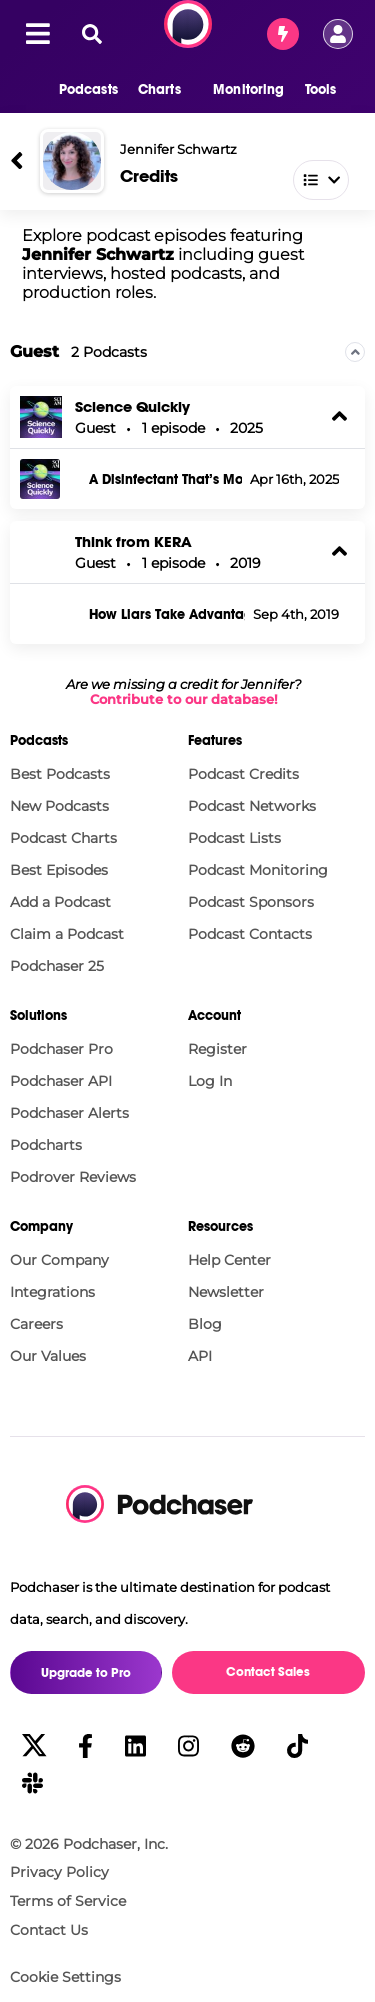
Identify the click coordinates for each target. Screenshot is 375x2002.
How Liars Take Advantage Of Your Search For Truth (167, 615)
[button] (78, 90)
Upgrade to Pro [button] (86, 1673)
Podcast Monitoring (258, 870)
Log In (210, 1081)
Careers (36, 1324)
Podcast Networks (252, 806)
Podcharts (46, 1145)
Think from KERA (133, 541)
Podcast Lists (234, 838)
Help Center (229, 1260)
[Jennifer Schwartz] (72, 161)
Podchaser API (61, 1081)
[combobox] (232, 175)
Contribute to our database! (184, 699)
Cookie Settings (65, 1977)
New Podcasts (59, 806)
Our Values (48, 1356)
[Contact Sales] (283, 34)
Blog (205, 1324)
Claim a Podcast (67, 934)
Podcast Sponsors (251, 902)
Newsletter (226, 1292)
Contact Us (49, 1930)
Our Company (59, 1260)
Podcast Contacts (250, 934)
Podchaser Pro (61, 1049)
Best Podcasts (60, 774)
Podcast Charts (63, 838)
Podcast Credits (243, 774)
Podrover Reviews (73, 1177)
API (200, 1356)
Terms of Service (68, 1901)
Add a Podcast (60, 902)
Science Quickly (132, 406)
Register (217, 1049)
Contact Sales (268, 1672)
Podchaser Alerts (69, 1113)
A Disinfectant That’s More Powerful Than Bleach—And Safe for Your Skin (165, 480)
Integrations (52, 1292)
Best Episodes (59, 870)
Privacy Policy (59, 1872)
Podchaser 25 (57, 966)
